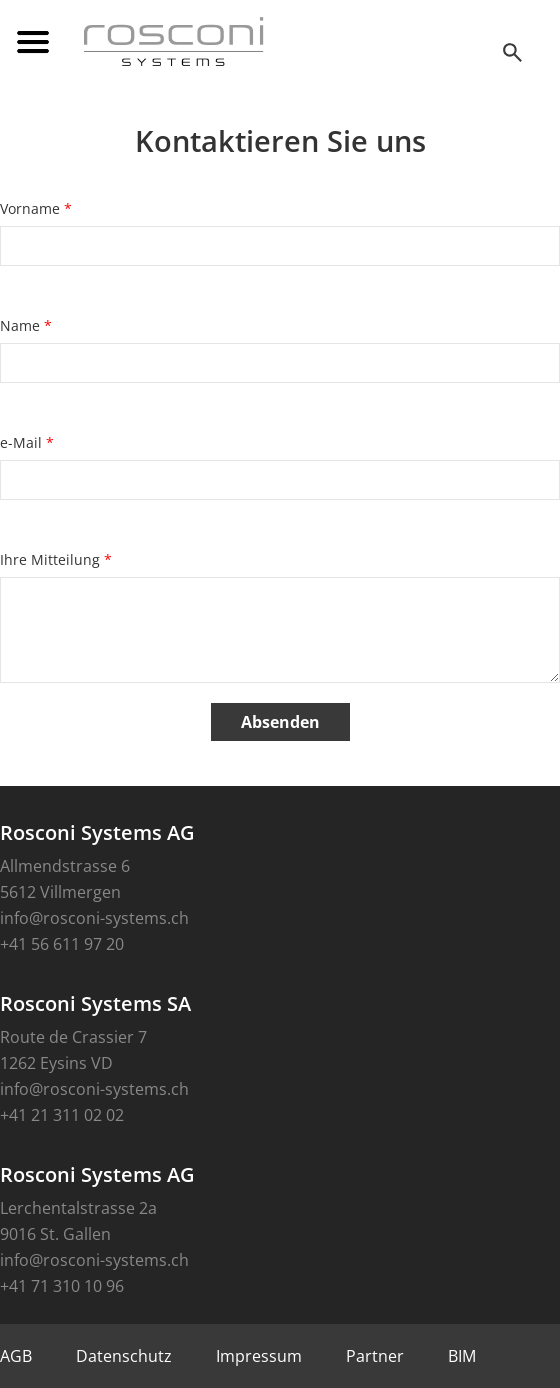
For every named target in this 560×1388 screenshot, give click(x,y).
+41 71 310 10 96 (62, 1286)
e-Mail (27, 442)
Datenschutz (124, 1356)
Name (26, 325)
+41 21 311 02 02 (62, 1115)
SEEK (515, 52)
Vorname (36, 208)
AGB (16, 1356)
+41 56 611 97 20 (62, 944)
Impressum (259, 1356)
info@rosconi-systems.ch (94, 918)
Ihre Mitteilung (56, 559)
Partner (375, 1356)
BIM (462, 1356)
